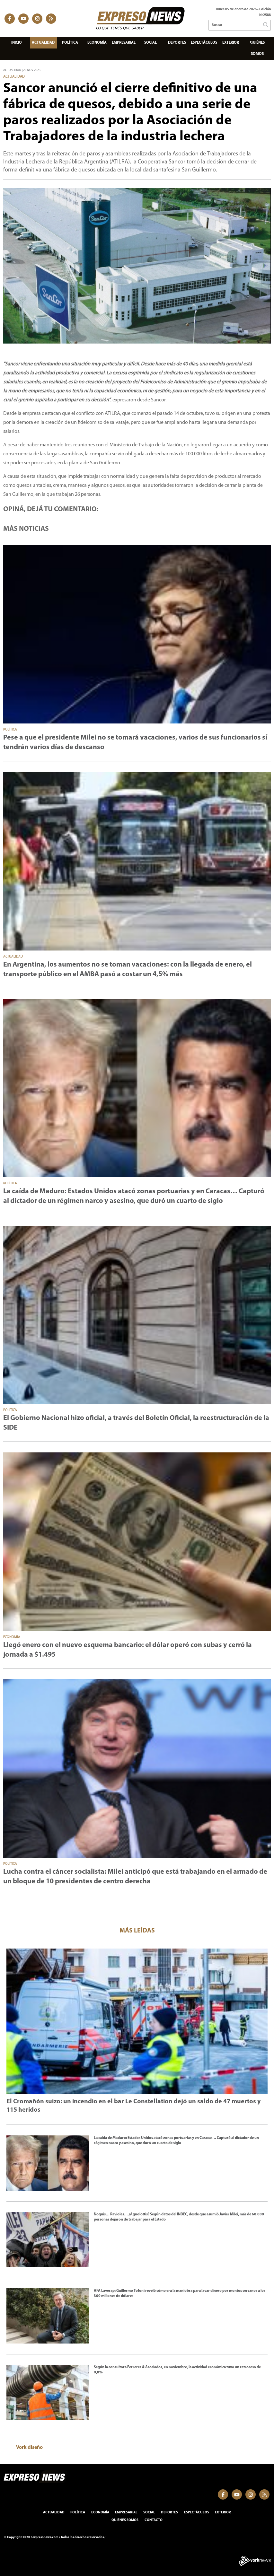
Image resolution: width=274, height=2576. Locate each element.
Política (70, 43)
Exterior (230, 43)
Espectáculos (204, 43)
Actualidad (43, 43)
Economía (97, 43)
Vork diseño (29, 2447)
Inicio (16, 43)
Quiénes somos (257, 48)
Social (150, 43)
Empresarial (124, 43)
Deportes (177, 43)
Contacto (154, 2520)
